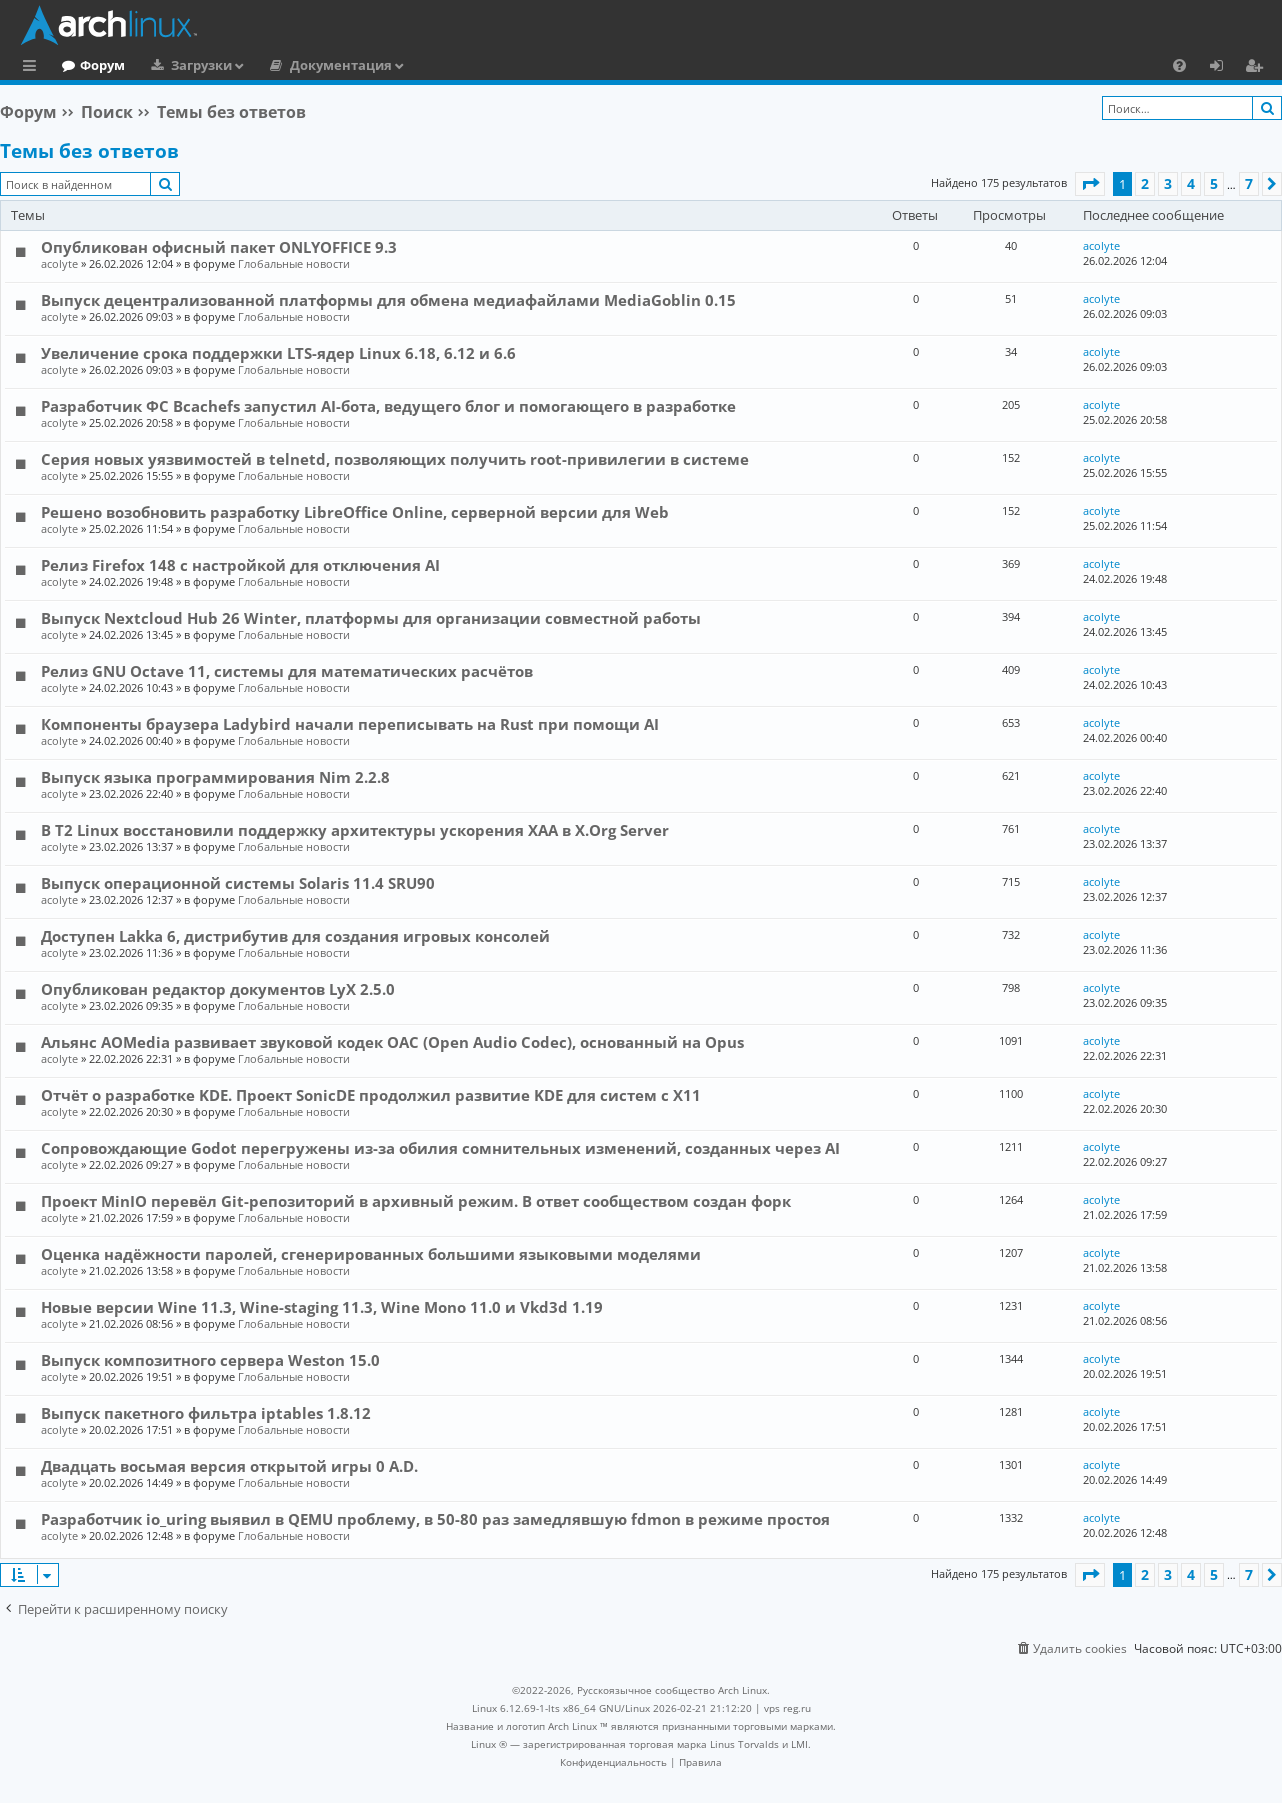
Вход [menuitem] (1223, 68)
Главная (90, 65)
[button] (1090, 184)
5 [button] (1214, 183)
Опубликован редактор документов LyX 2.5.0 (218, 989)
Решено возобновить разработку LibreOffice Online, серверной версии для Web (355, 512)
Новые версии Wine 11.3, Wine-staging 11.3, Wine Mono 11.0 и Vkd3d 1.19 (322, 1307)
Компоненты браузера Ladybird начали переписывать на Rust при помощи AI (350, 724)
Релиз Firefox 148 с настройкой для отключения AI (240, 565)
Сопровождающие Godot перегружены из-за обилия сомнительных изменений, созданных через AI (440, 1148)
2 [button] (1145, 183)
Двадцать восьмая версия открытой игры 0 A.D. (229, 1466)
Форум (184, 65)
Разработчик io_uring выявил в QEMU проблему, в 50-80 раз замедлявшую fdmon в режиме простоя (435, 1519)
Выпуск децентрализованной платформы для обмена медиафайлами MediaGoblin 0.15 (388, 300)
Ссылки (33, 68)
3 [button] (1168, 183)
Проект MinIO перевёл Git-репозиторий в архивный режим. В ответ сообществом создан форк (416, 1201)
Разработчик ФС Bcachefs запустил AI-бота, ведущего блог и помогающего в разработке (388, 406)
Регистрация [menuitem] (1258, 68)
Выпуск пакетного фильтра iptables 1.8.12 (206, 1413)
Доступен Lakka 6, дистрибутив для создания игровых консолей (295, 936)
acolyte (59, 263)
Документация (423, 65)
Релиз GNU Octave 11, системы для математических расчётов (287, 671)
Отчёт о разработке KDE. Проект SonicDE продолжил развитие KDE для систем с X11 (371, 1095)
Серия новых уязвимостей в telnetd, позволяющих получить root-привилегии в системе (395, 459)
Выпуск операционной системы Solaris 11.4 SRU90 (238, 883)
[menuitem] (1179, 65)
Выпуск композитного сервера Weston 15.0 (210, 1360)
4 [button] (1191, 183)
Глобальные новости (294, 263)
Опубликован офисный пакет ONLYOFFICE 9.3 (219, 247)
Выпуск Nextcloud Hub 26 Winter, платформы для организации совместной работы (371, 618)
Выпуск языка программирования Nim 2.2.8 (215, 777)
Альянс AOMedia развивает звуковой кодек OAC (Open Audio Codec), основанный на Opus (392, 1042)
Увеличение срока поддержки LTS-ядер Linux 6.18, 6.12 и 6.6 (278, 353)
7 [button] (1249, 183)
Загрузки (283, 65)
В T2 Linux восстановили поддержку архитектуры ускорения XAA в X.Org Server (355, 830)
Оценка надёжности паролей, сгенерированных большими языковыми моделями (371, 1254)
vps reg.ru (787, 1708)
